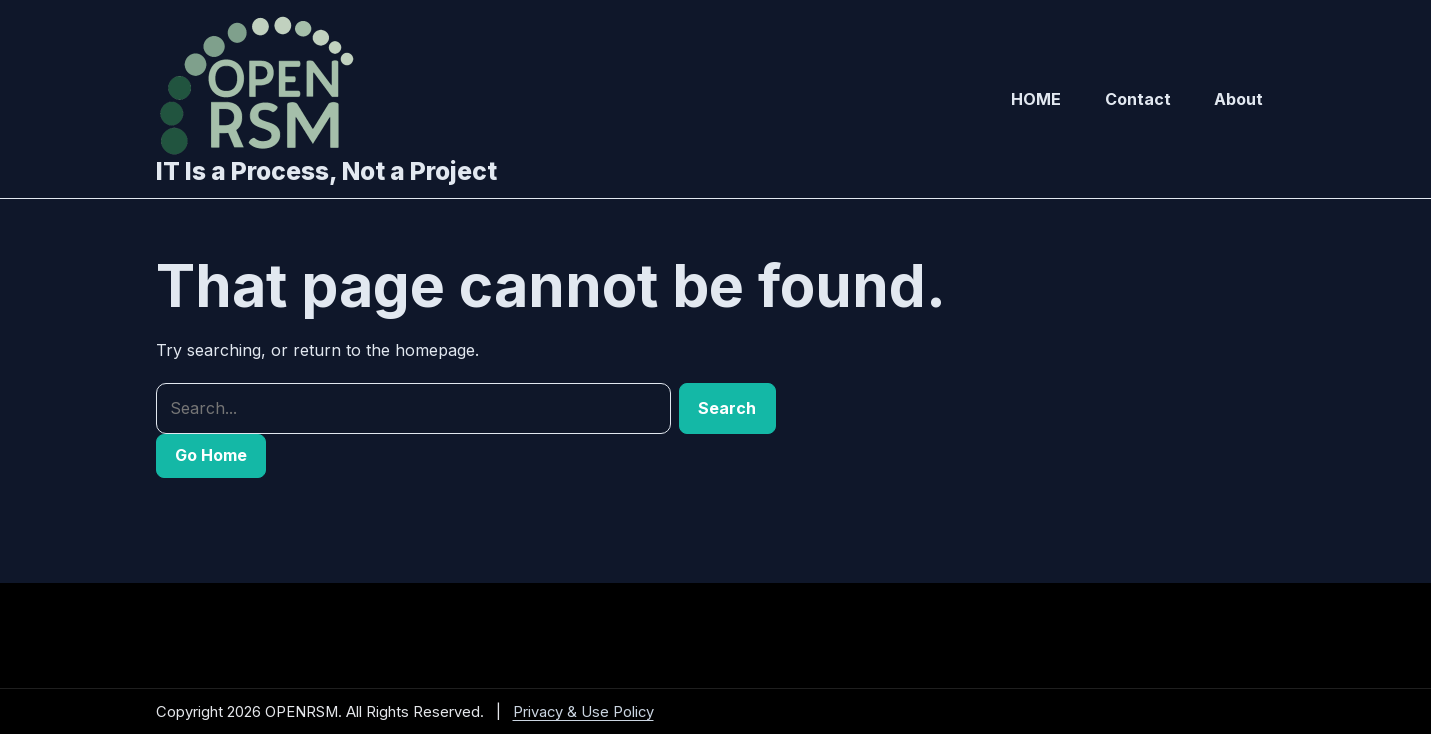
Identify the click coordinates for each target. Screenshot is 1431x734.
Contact (1138, 99)
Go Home (211, 455)
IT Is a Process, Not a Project (326, 171)
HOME (1036, 99)
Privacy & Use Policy (583, 712)
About (1238, 99)
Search (727, 408)
